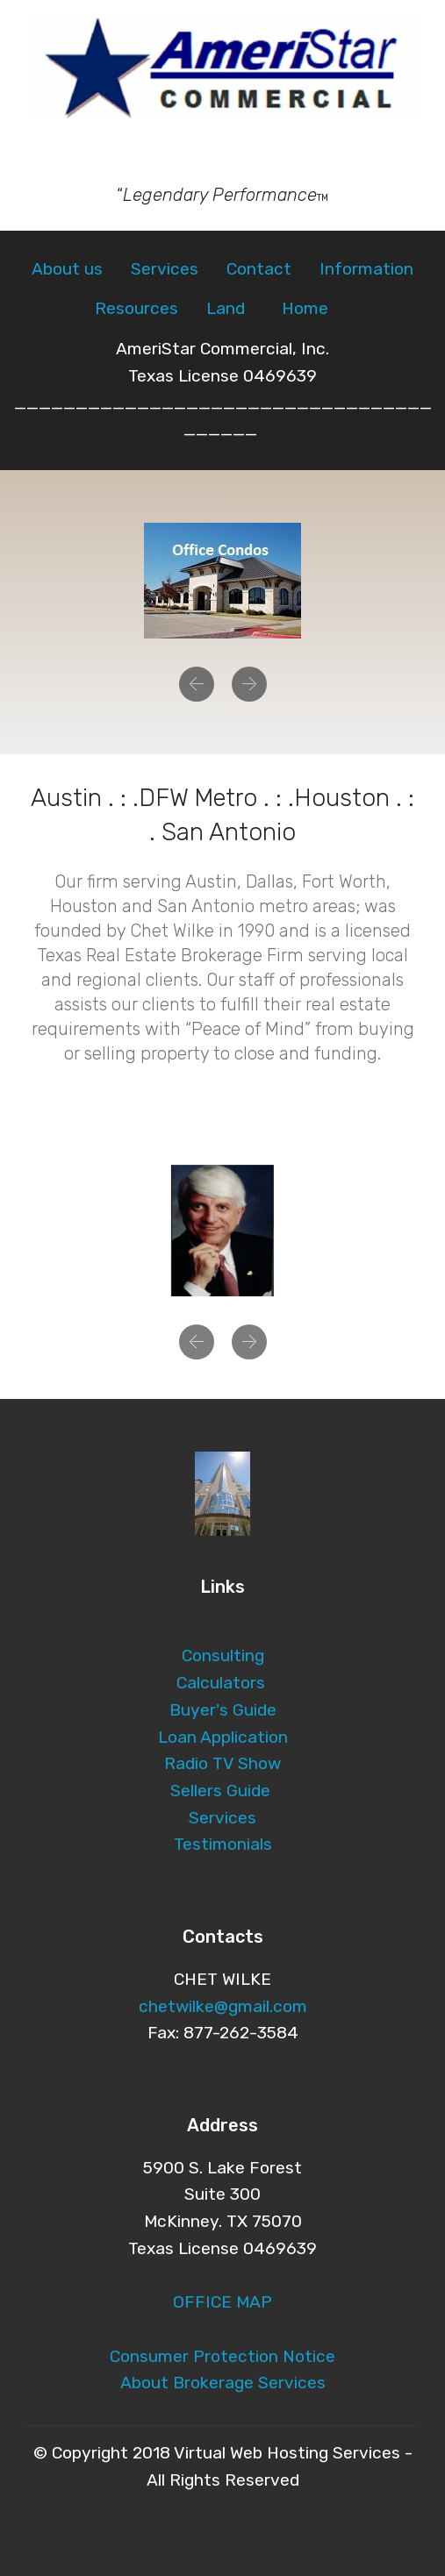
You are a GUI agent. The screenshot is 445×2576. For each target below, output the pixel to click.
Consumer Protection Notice (222, 2356)
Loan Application (223, 1737)
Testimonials (223, 1844)
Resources (136, 308)
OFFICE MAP (222, 2302)
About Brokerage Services (223, 2383)
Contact (258, 269)
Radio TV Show (222, 1763)
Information (366, 269)
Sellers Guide (220, 1790)
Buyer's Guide (222, 1710)
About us (67, 269)
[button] (196, 684)
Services (164, 269)
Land (225, 308)
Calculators (222, 1683)
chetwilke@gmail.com (223, 2006)
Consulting (223, 1655)
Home (307, 308)
